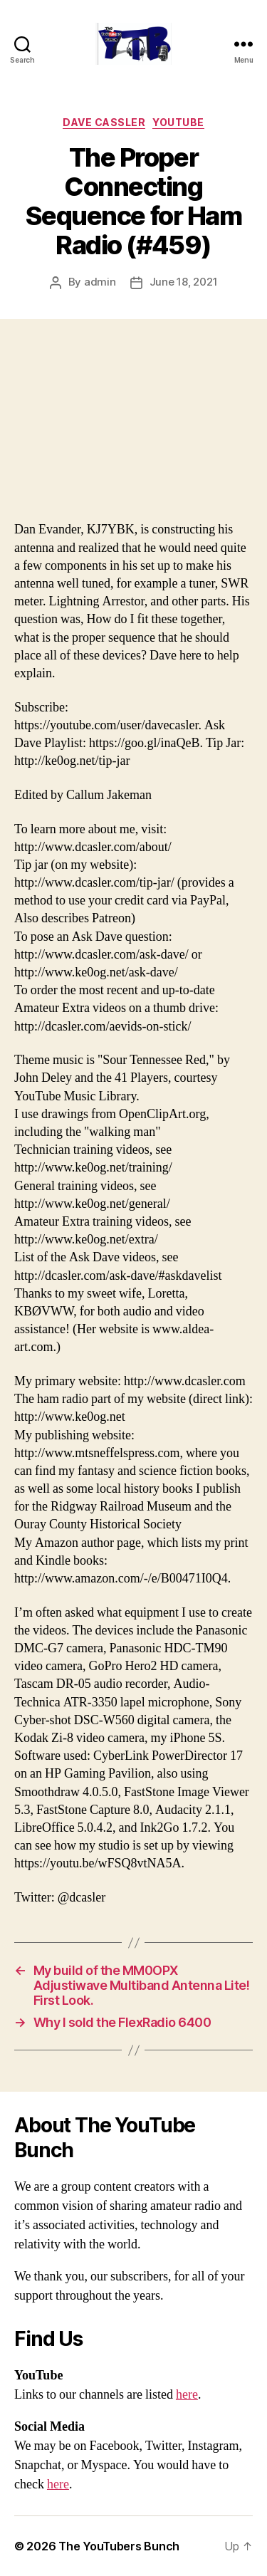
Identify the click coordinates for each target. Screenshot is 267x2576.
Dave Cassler (104, 122)
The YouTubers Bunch (118, 2546)
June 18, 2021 (184, 281)
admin (100, 281)
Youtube (178, 122)
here (187, 2395)
